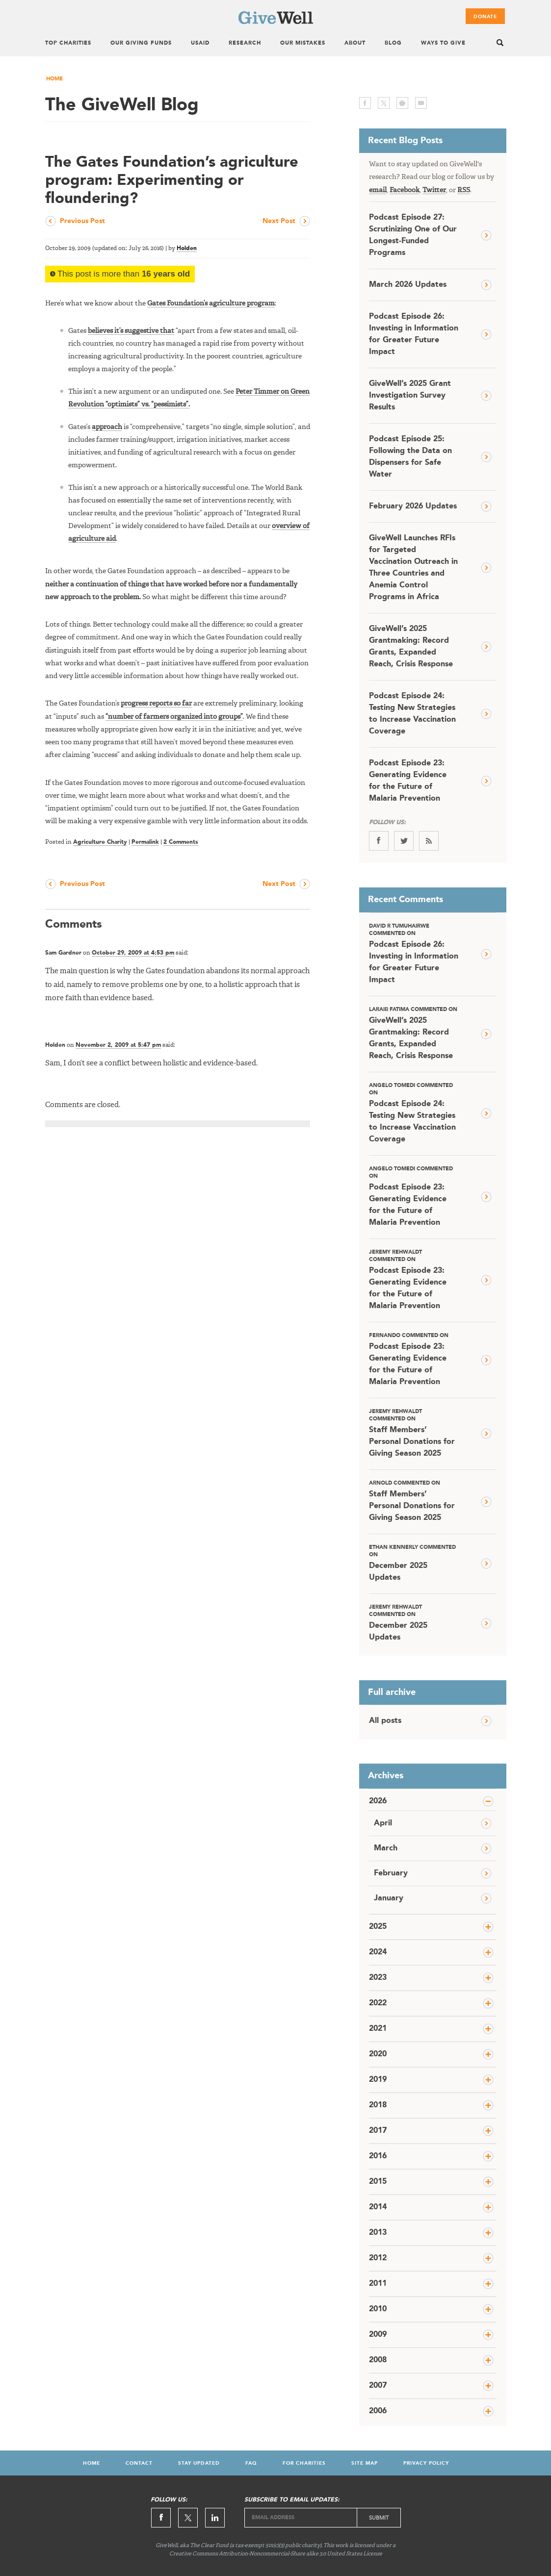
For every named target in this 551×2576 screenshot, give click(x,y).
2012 (378, 2258)
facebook (365, 103)
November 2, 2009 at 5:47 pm (118, 1045)
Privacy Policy (426, 2463)
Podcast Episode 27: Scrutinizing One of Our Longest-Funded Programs (413, 235)
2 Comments (180, 842)
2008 (378, 2360)
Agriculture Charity (100, 842)
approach (107, 427)
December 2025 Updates (413, 1563)
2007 (378, 2386)
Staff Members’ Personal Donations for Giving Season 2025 (413, 1433)
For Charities (304, 2463)
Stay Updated (199, 2463)
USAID (200, 43)
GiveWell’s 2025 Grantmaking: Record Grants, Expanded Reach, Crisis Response (411, 646)
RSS (463, 190)
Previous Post (82, 221)
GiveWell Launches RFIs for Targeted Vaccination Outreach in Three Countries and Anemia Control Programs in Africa (413, 567)
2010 (378, 2309)
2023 (378, 1978)
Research (245, 43)
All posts (385, 1721)
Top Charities (68, 43)
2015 (378, 2182)
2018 (378, 2105)
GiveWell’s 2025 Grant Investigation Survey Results (410, 395)
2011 (378, 2284)
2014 (378, 2207)
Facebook (405, 190)
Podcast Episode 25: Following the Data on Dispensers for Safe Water (410, 457)
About (355, 43)
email (421, 103)
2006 (378, 2411)
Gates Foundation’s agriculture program (211, 303)
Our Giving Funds (141, 43)
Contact (139, 2463)
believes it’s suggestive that (131, 331)
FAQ (251, 2463)
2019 (378, 2080)
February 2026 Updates (413, 506)
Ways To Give (443, 43)
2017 (378, 2131)
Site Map (364, 2463)
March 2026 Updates (407, 285)
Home (54, 79)
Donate (485, 16)
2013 (378, 2233)
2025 (378, 1927)
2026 (378, 1801)
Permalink (145, 842)
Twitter (434, 190)
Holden (187, 249)
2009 (378, 2335)
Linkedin (215, 2517)
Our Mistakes (302, 43)
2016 (378, 2156)
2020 (378, 2054)
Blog (393, 43)
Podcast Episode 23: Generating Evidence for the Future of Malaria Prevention (407, 781)
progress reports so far (156, 703)
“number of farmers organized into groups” (174, 716)
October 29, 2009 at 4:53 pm (133, 953)
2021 (378, 2029)
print (402, 103)
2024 (378, 1952)
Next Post (278, 221)
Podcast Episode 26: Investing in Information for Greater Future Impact (413, 334)
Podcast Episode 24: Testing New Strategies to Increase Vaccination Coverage (412, 713)
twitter (384, 103)
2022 (378, 2003)
